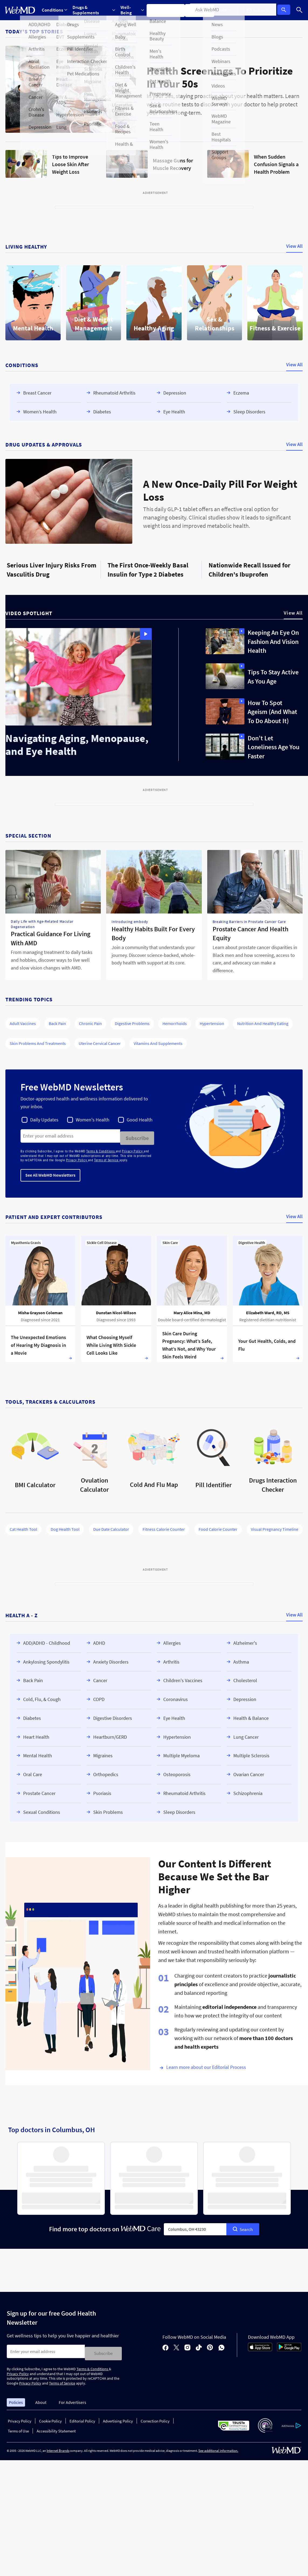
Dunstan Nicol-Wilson (116, 1310)
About (40, 2398)
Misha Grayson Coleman (40, 1310)
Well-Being (134, 10)
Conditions (54, 10)
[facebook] (165, 2344)
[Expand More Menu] (227, 10)
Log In (285, 10)
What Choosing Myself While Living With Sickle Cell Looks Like (111, 1343)
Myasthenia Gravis (26, 1240)
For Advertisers (72, 2398)
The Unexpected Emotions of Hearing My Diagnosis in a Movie (38, 1343)
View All (294, 246)
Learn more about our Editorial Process (206, 2065)
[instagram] (187, 2344)
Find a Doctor (202, 10)
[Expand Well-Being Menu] (133, 10)
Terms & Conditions (100, 1149)
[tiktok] (199, 2344)
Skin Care (170, 1240)
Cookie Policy (50, 2416)
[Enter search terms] (70, 1136)
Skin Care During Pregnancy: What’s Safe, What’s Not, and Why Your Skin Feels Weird (189, 1343)
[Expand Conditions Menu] (54, 10)
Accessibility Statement (56, 2426)
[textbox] (195, 2227)
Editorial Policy (82, 2416)
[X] (176, 2344)
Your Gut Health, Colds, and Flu (267, 1343)
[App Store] (260, 2346)
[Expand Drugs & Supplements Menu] (94, 10)
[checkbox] (40, 1120)
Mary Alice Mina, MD (192, 1310)
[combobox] (195, 2227)
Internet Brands (58, 2446)
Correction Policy (155, 2416)
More (227, 10)
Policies (16, 2398)
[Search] (300, 10)
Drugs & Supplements (94, 10)
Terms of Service (106, 1158)
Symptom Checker (167, 10)
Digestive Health (251, 1240)
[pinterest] (210, 2344)
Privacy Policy (133, 1149)
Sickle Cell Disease (102, 1240)
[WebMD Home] (20, 10)
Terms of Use (18, 2426)
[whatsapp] (221, 2344)
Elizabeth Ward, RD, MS (267, 1310)
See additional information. (218, 2446)
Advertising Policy (118, 2416)
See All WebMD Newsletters (50, 1173)
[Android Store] (289, 2346)
